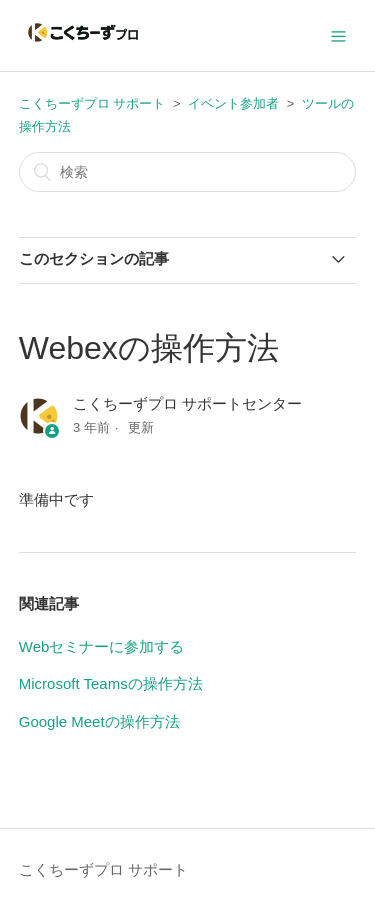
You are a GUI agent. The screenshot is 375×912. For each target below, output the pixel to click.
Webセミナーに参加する (102, 646)
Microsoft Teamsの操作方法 (111, 683)
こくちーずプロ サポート (92, 103)
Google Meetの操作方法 (99, 721)
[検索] (188, 172)
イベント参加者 (233, 103)
